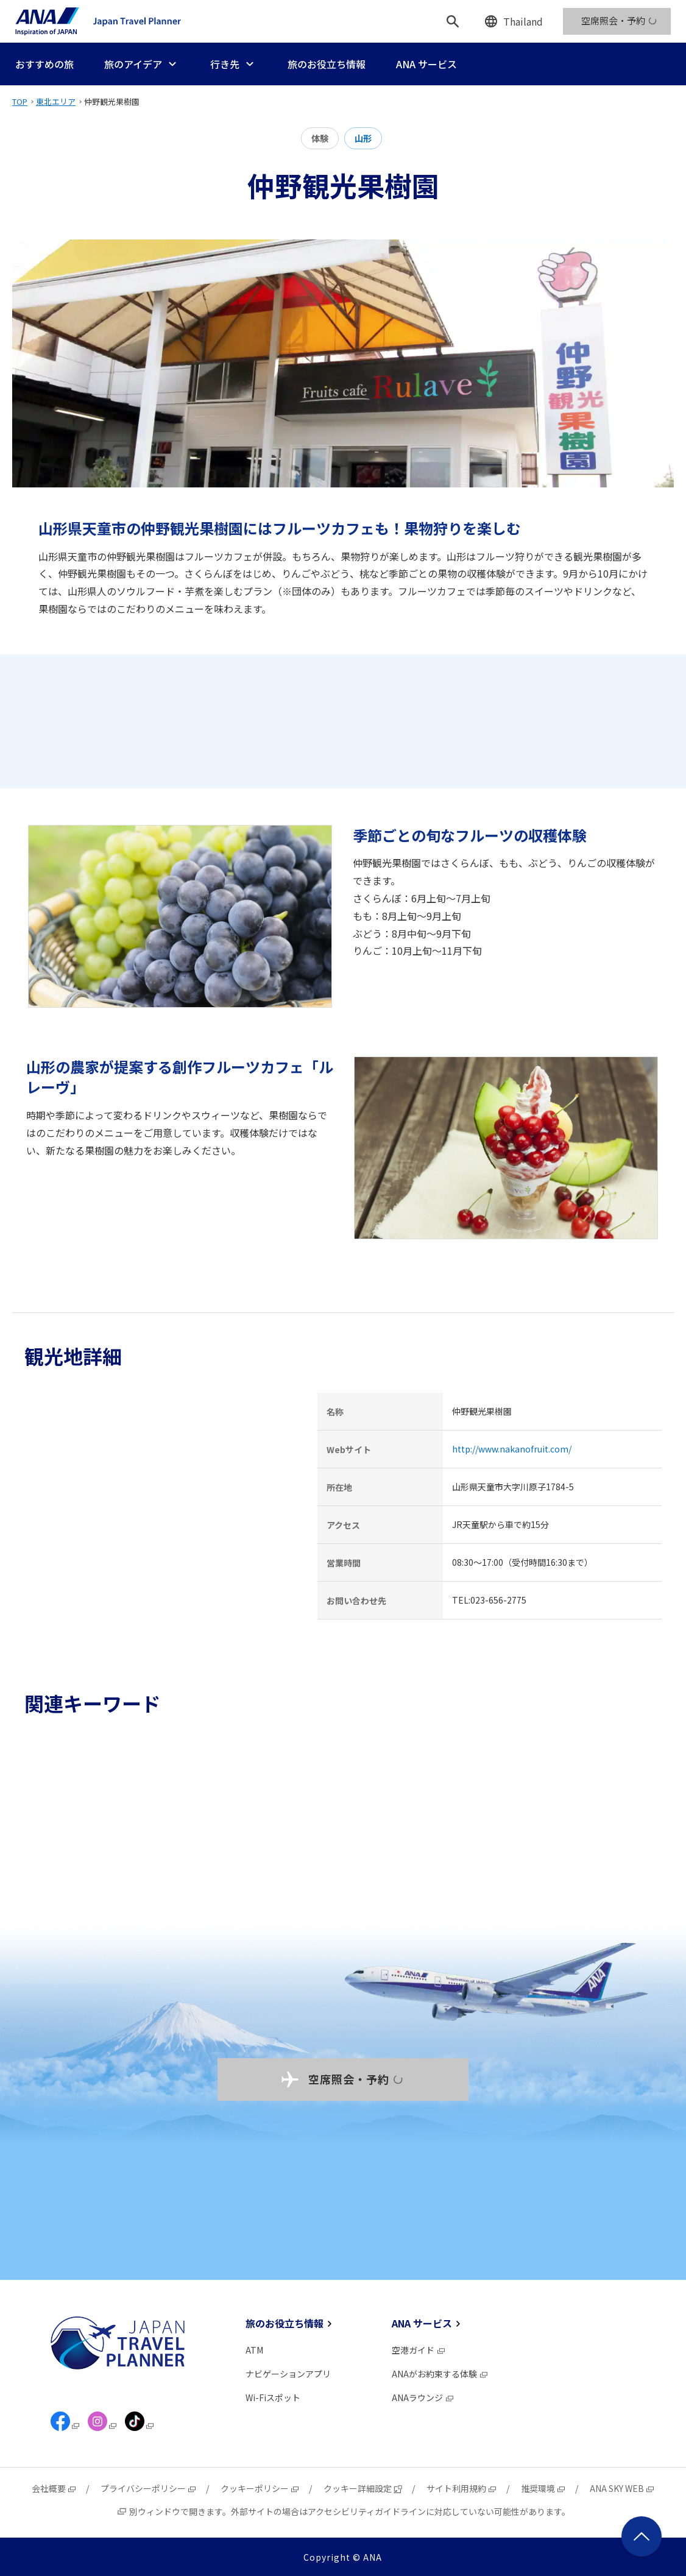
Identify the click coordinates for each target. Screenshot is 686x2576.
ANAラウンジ (423, 2397)
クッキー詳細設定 (363, 2488)
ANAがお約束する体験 (440, 2374)
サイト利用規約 (461, 2488)
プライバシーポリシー (149, 2488)
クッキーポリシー (260, 2488)
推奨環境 (543, 2488)
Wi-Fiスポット (273, 2397)
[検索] (453, 21)
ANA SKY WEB (622, 2488)
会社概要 (54, 2488)
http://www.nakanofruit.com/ (511, 1449)
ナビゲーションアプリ (288, 2374)
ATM (254, 2350)
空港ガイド (419, 2350)
